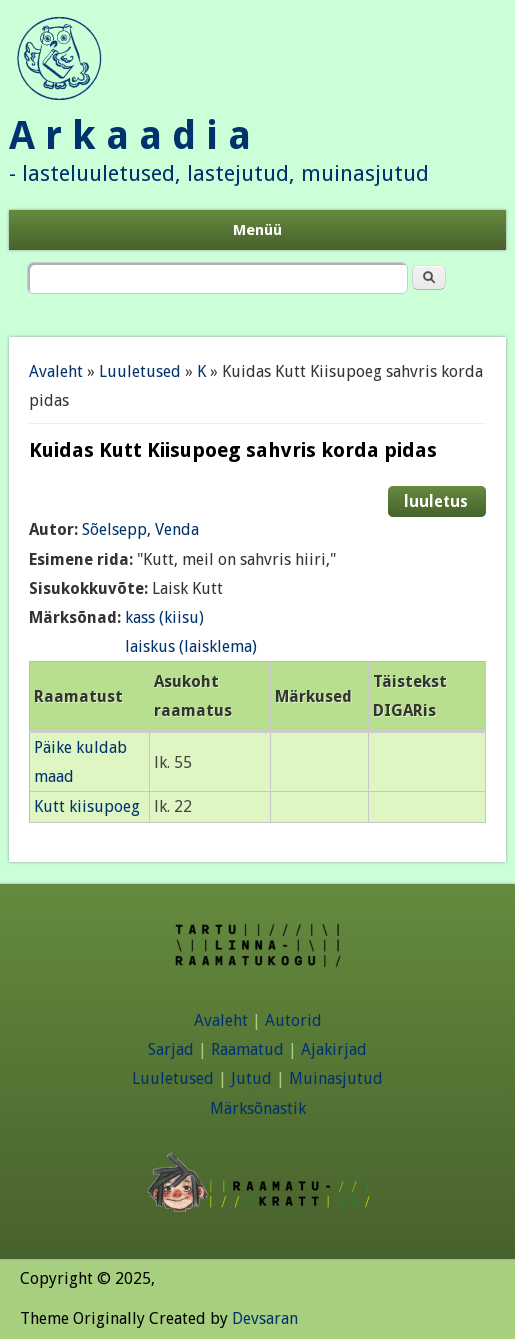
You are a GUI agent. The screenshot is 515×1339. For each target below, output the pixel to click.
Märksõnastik (258, 1108)
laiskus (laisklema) (191, 646)
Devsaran (265, 1318)
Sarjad (171, 1049)
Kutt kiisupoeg (87, 806)
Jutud (251, 1078)
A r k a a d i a (130, 135)
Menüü (257, 230)
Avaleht (56, 371)
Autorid (293, 1020)
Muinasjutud (336, 1078)
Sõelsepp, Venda (140, 529)
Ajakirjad (334, 1049)
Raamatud (247, 1049)
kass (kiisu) (164, 617)
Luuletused (140, 371)
